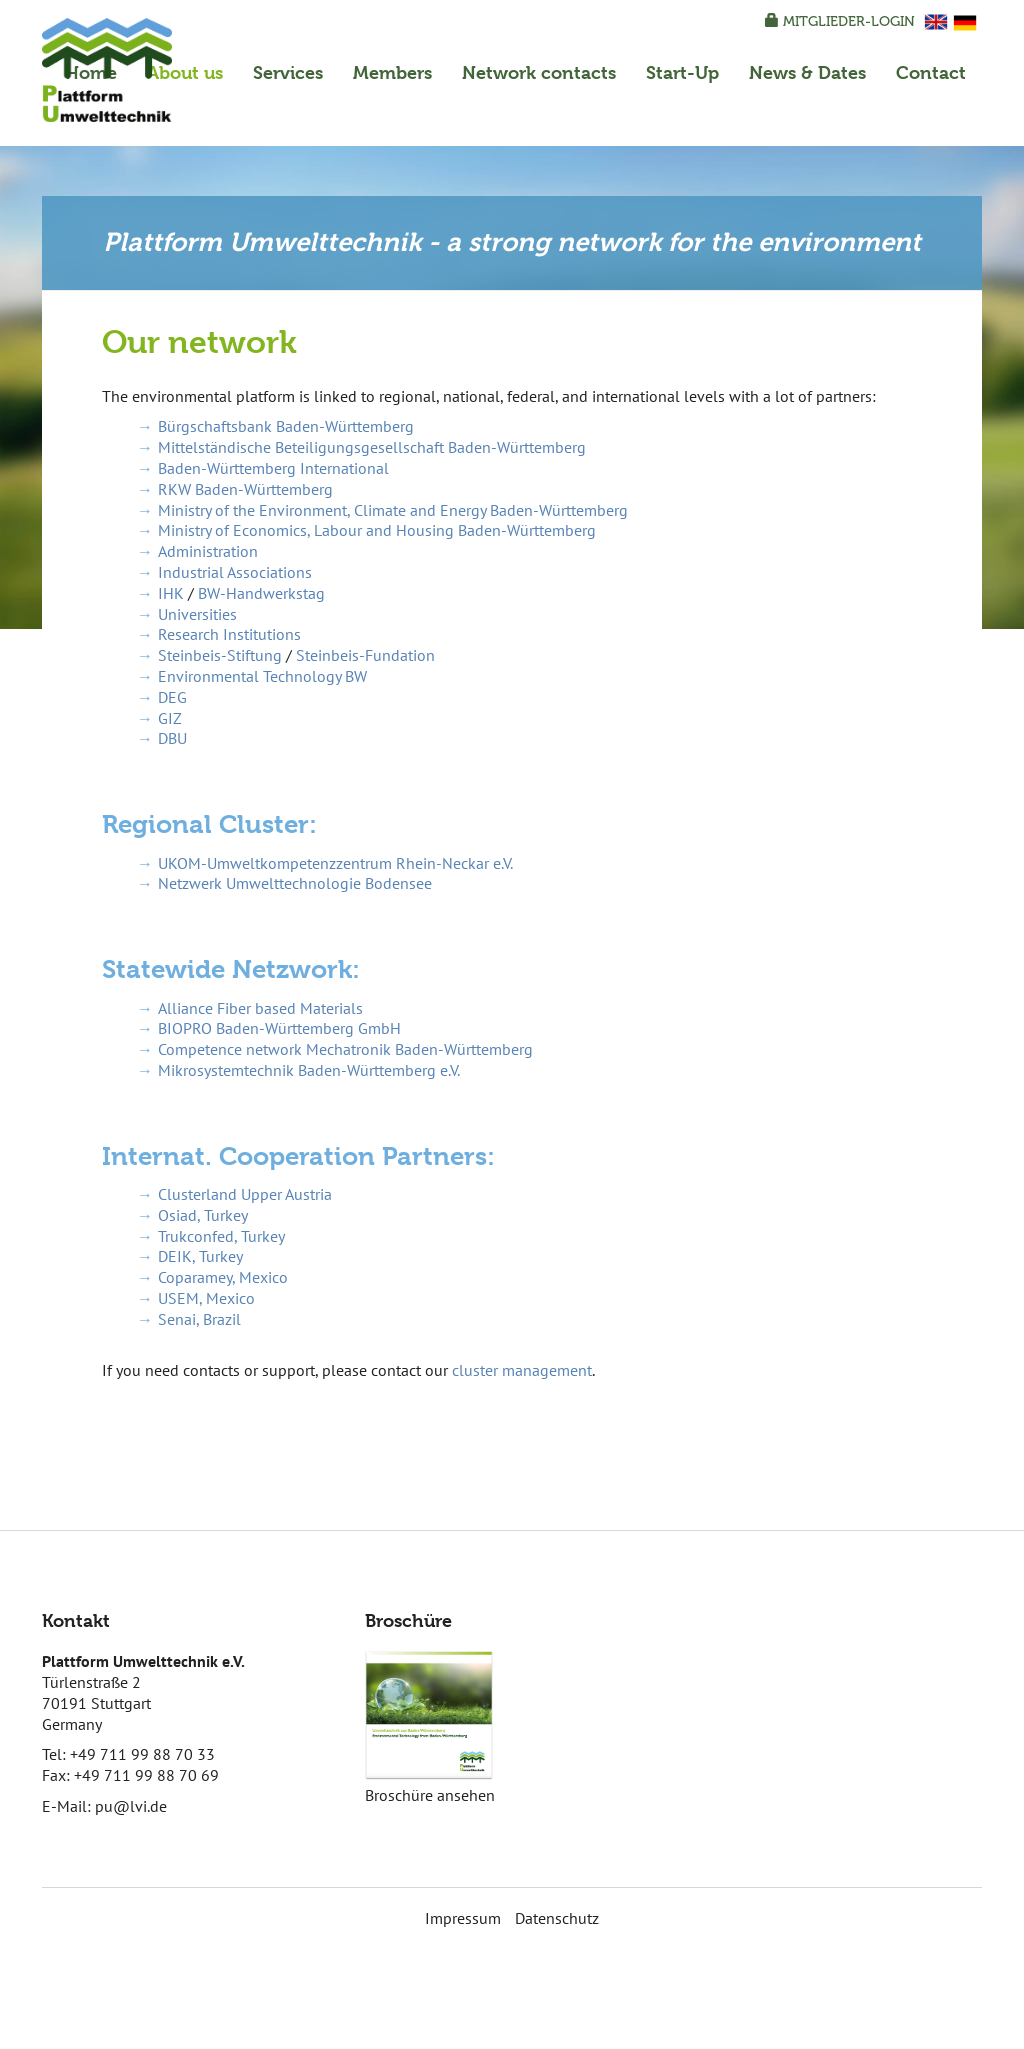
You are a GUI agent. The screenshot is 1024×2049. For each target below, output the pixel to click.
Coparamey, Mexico (223, 1277)
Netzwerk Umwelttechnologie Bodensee (295, 883)
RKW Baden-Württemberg (245, 489)
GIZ (170, 718)
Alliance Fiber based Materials (260, 1008)
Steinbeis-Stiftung (220, 655)
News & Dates (807, 72)
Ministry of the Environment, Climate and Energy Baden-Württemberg (393, 510)
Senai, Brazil (199, 1319)
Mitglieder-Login (840, 21)
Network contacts (539, 72)
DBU (172, 738)
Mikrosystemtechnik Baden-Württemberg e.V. (309, 1070)
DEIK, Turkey (200, 1256)
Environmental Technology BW (262, 676)
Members (392, 72)
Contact (931, 72)
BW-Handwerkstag (261, 593)
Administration (208, 551)
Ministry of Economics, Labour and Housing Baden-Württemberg (377, 530)
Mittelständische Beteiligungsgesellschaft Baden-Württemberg (372, 447)
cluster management (522, 1370)
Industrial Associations (235, 572)
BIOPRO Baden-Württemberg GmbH (279, 1028)
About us (185, 72)
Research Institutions (229, 634)
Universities (197, 614)
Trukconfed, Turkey (221, 1236)
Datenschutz (557, 1918)
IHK (171, 593)
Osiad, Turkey (203, 1215)
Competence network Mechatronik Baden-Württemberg (345, 1049)
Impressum (463, 1918)
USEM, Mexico (206, 1298)
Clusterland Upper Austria (245, 1194)
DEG (172, 697)
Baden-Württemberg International (273, 468)
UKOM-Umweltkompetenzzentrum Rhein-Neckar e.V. (335, 863)
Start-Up (682, 72)
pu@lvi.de (131, 1806)
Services (288, 72)
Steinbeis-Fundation (365, 655)
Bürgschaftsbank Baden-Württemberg (286, 426)
